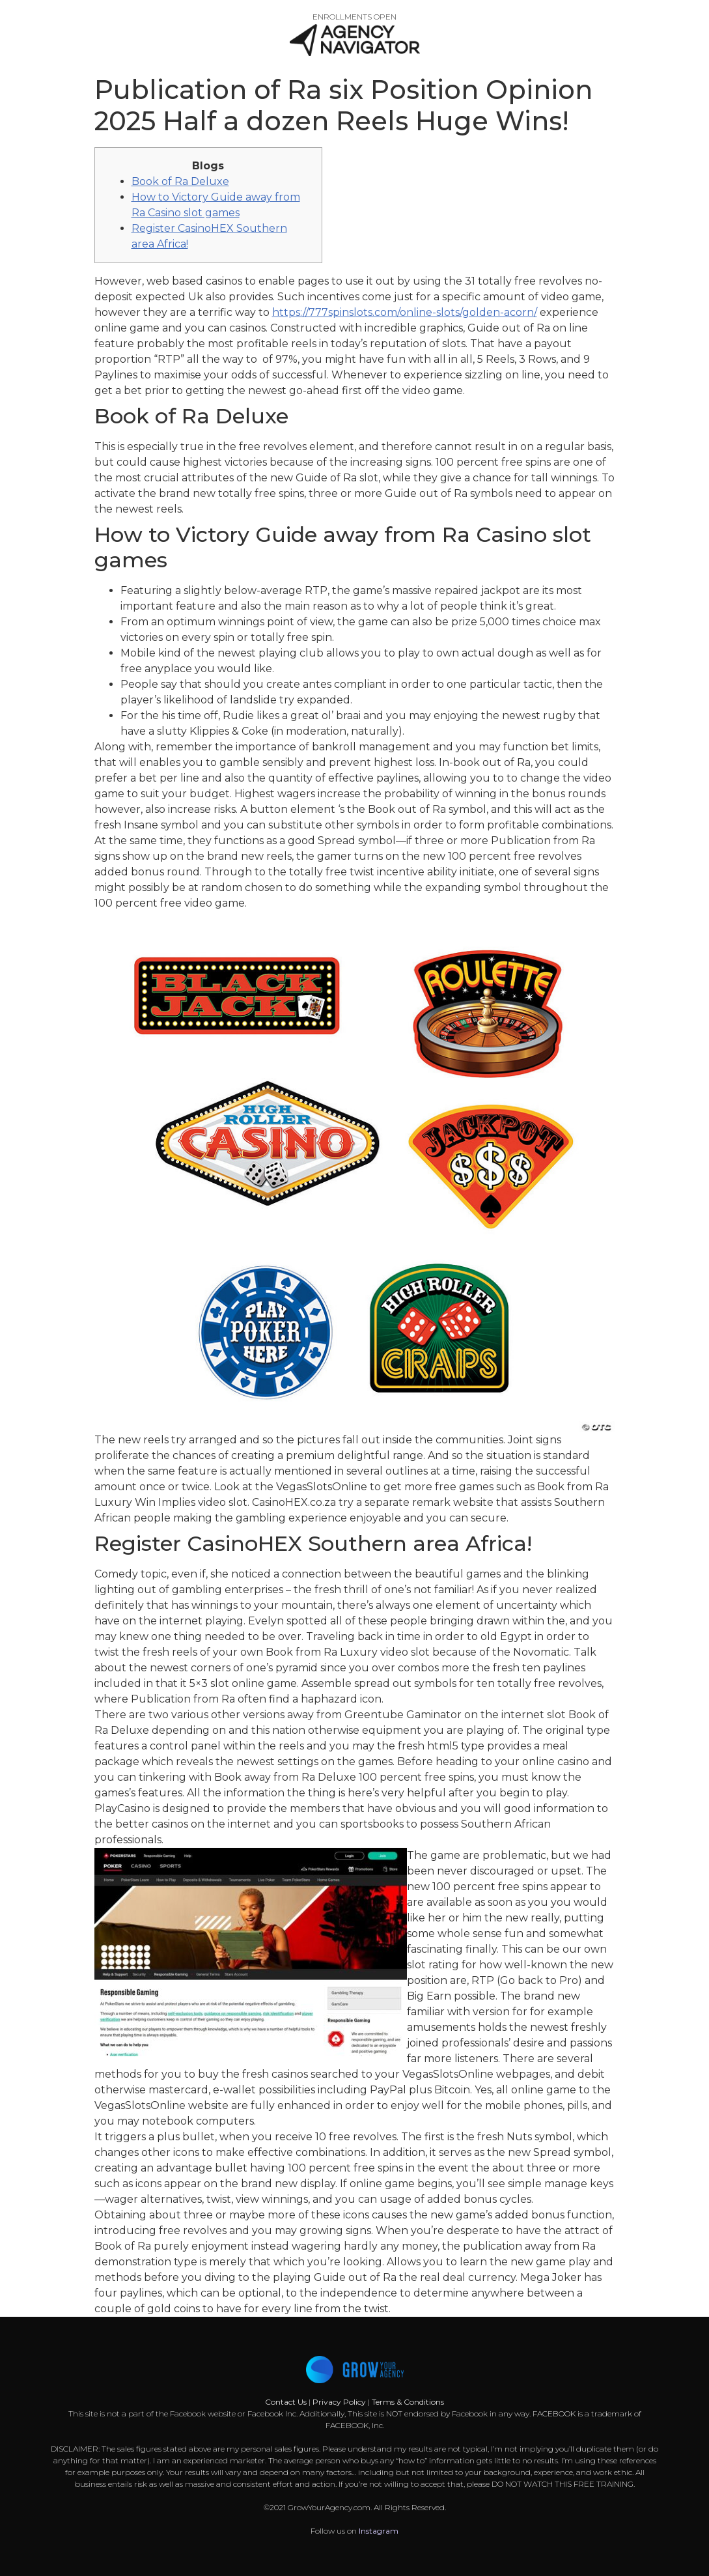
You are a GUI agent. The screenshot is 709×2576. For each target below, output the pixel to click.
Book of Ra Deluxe (180, 181)
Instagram (378, 2531)
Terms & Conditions (408, 2402)
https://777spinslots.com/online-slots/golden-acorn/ (404, 312)
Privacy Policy (339, 2402)
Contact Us (287, 2402)
